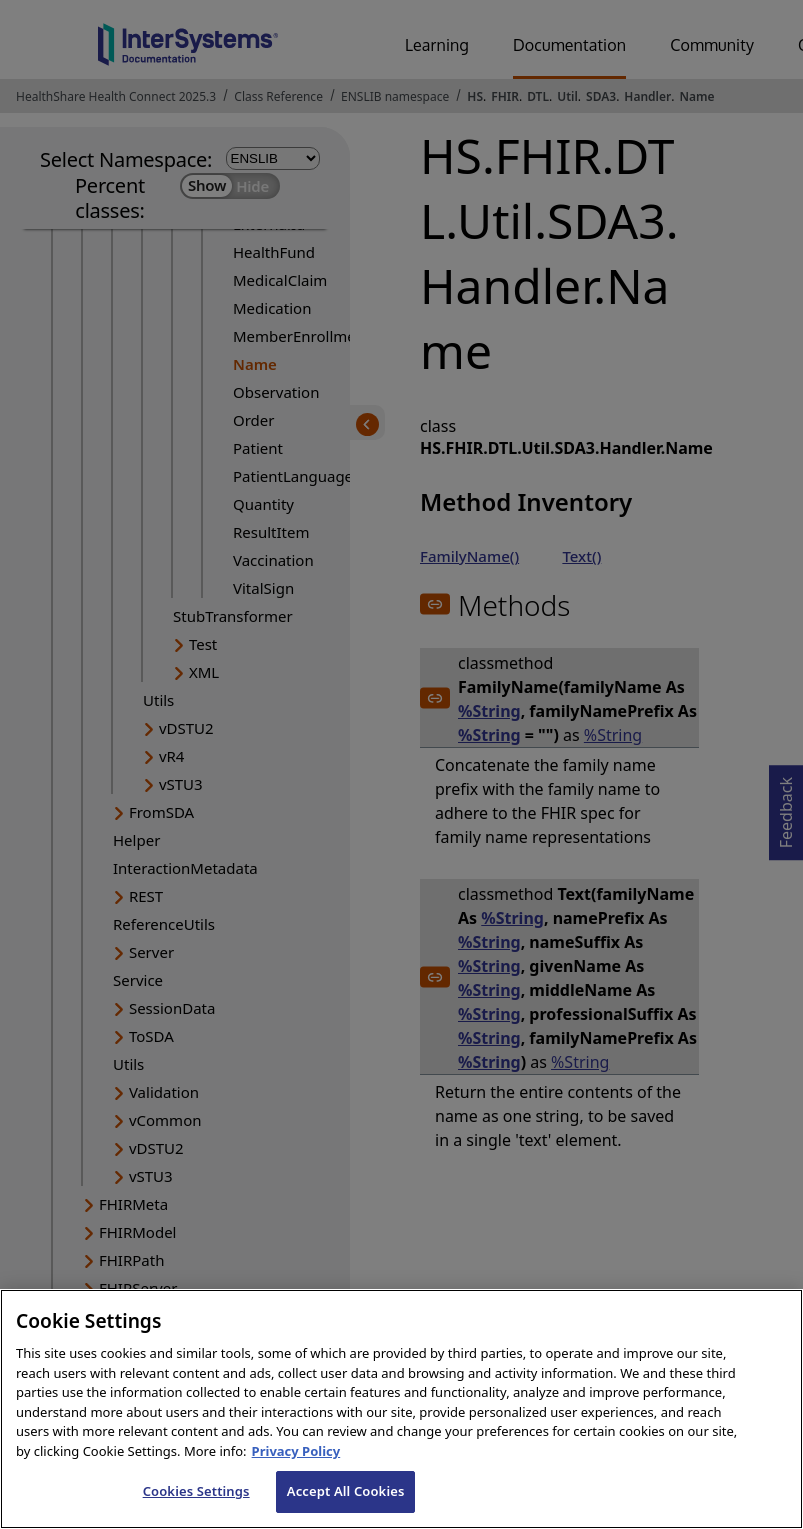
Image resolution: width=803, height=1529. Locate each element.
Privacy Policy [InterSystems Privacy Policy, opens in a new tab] (296, 1474)
